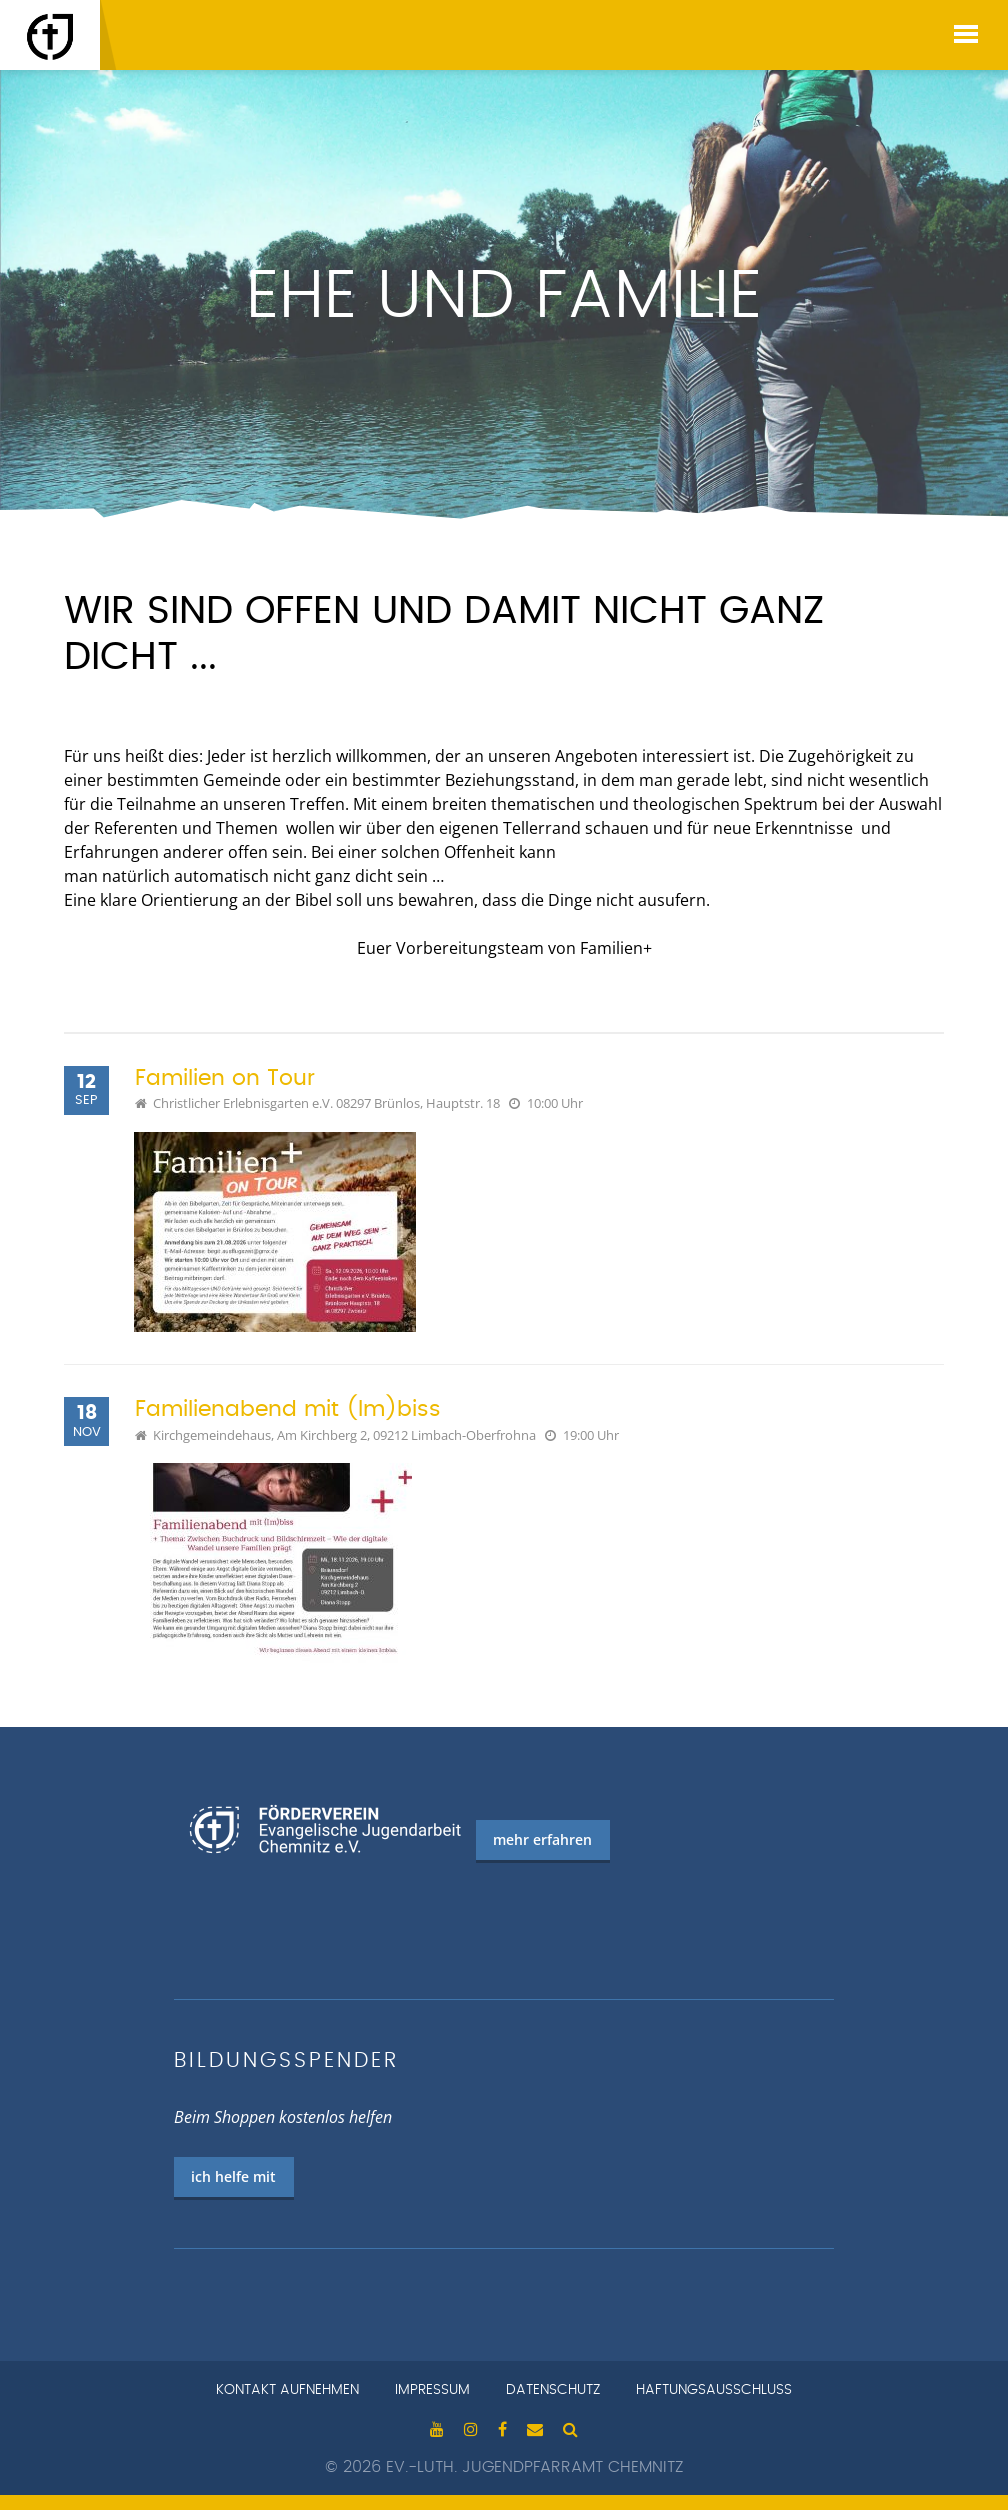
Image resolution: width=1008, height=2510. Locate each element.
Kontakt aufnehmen (287, 2390)
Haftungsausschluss (714, 2390)
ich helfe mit (233, 2176)
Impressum (432, 2390)
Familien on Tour (225, 1078)
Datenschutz (553, 2390)
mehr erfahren (542, 1839)
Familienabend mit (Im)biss (288, 1409)
